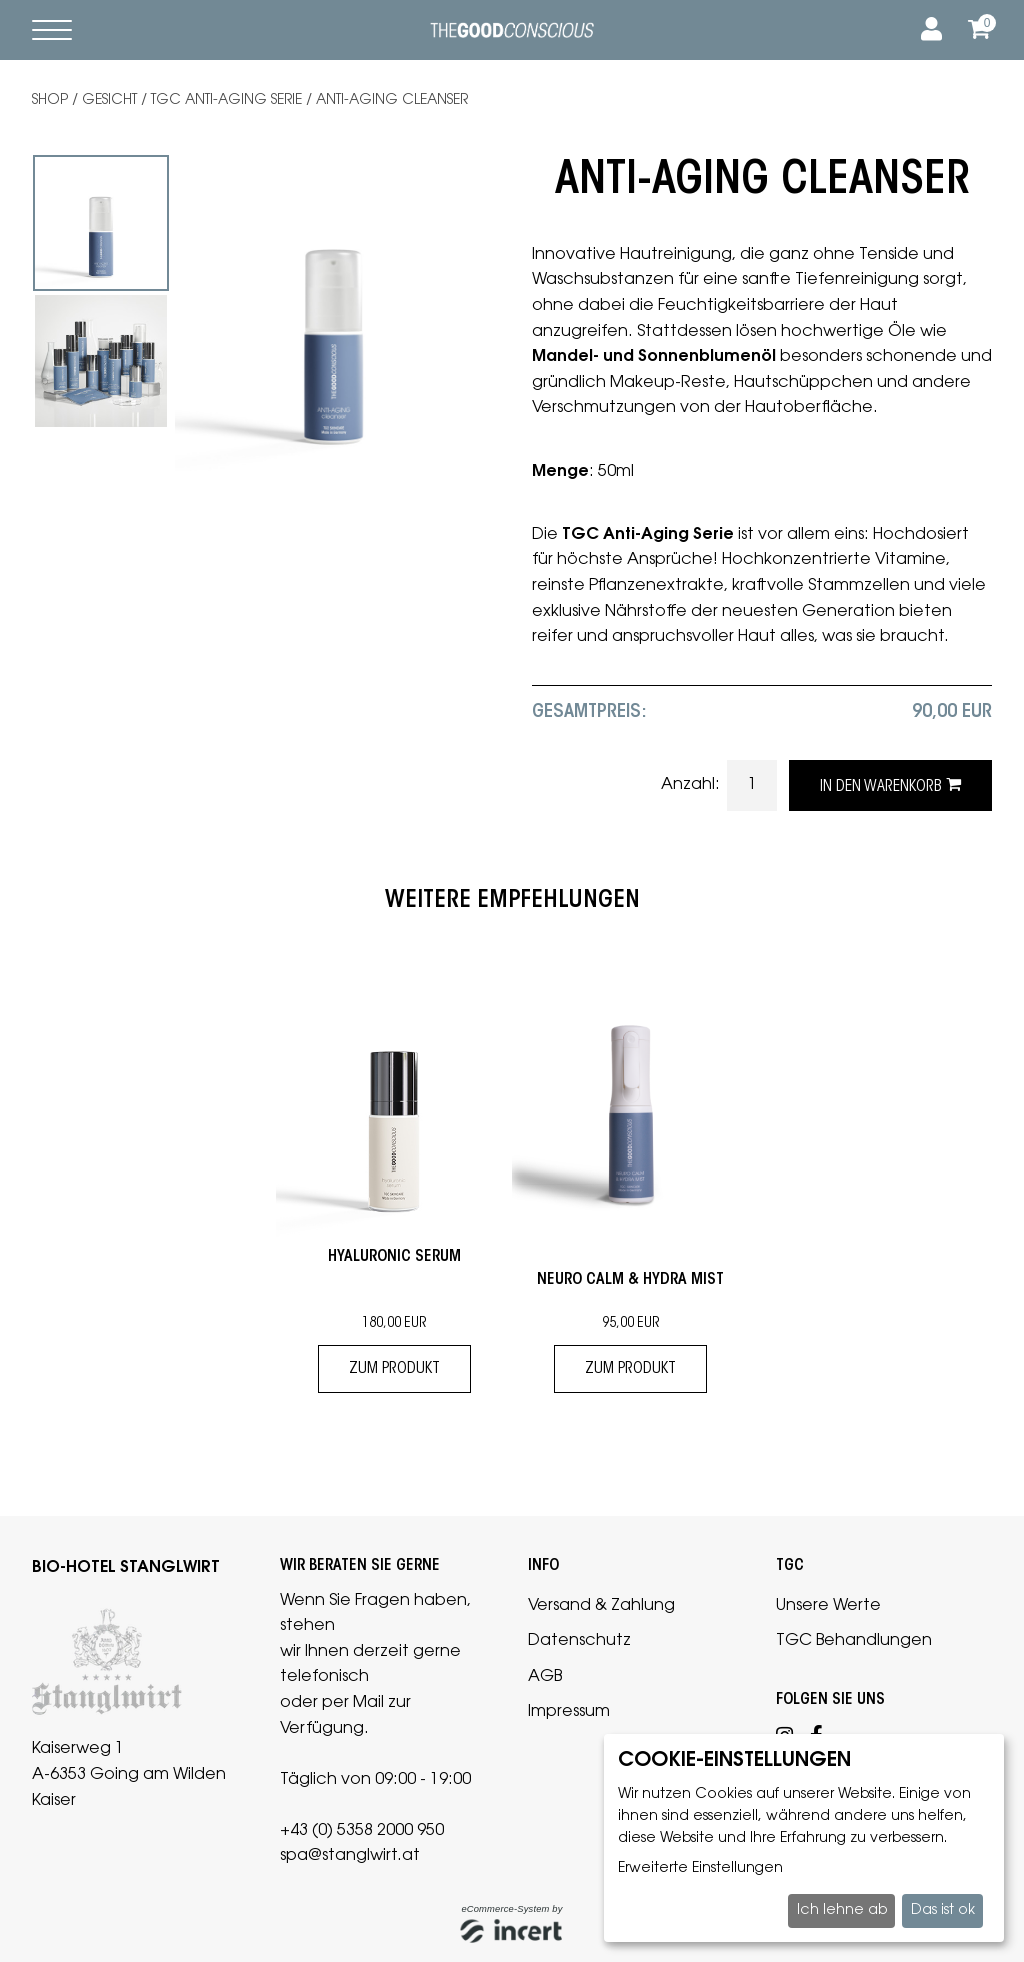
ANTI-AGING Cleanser (392, 101)
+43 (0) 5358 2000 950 (362, 1831)
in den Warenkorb (890, 785)
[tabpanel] (101, 223)
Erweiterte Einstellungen (700, 1869)
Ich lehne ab (842, 1911)
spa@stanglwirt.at (350, 1856)
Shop (50, 101)
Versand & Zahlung (601, 1606)
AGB (545, 1677)
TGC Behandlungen (854, 1641)
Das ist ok (943, 1911)
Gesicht (109, 101)
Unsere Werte (828, 1606)
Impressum (569, 1712)
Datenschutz (579, 1641)
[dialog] (804, 1838)
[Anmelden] (928, 30)
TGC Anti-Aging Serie (226, 101)
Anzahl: (692, 785)
